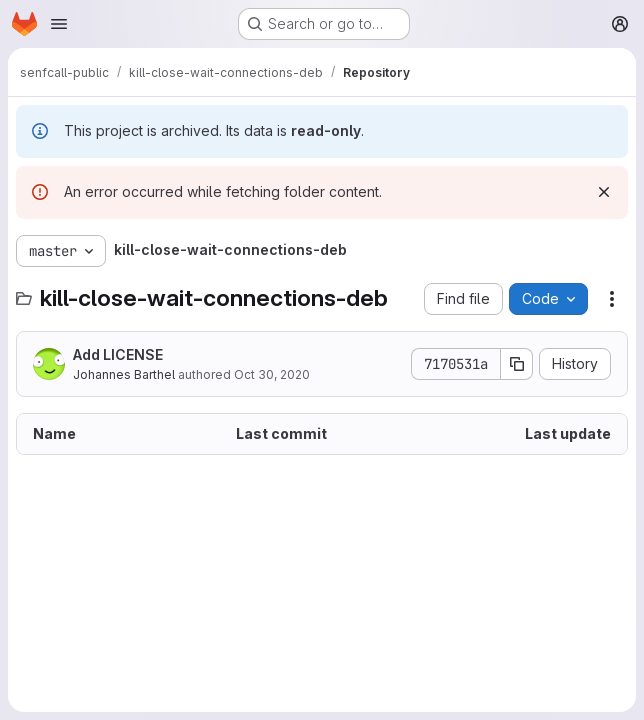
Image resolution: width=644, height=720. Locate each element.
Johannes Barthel (124, 374)
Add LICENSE (118, 354)
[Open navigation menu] (59, 24)
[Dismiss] (604, 192)
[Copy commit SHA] (517, 364)
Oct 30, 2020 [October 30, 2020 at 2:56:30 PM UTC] (272, 374)
